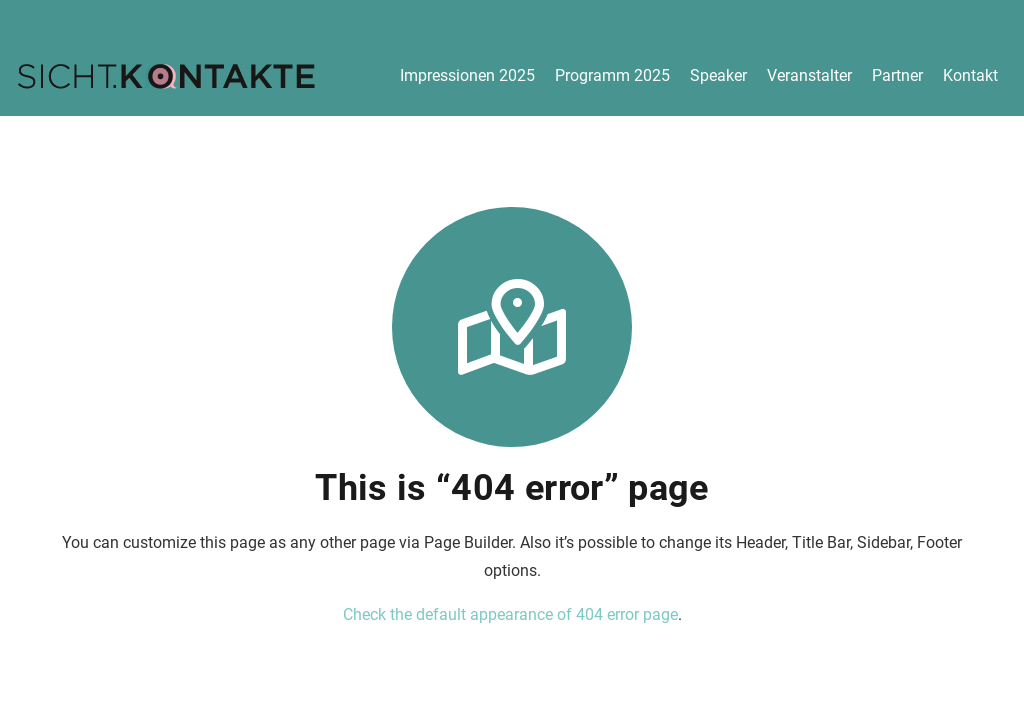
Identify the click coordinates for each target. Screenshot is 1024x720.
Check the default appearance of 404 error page (510, 614)
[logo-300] (166, 76)
